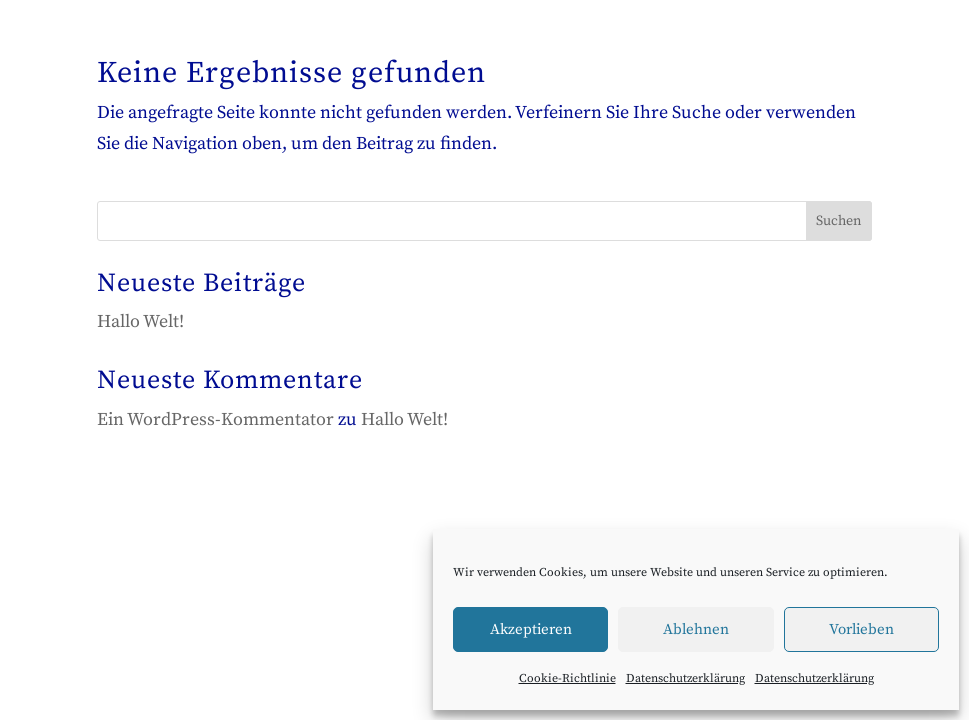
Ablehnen (696, 629)
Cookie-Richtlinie (567, 678)
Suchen (838, 221)
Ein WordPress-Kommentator (215, 419)
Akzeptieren (531, 629)
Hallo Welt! (140, 321)
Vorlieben (861, 629)
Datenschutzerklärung (685, 678)
